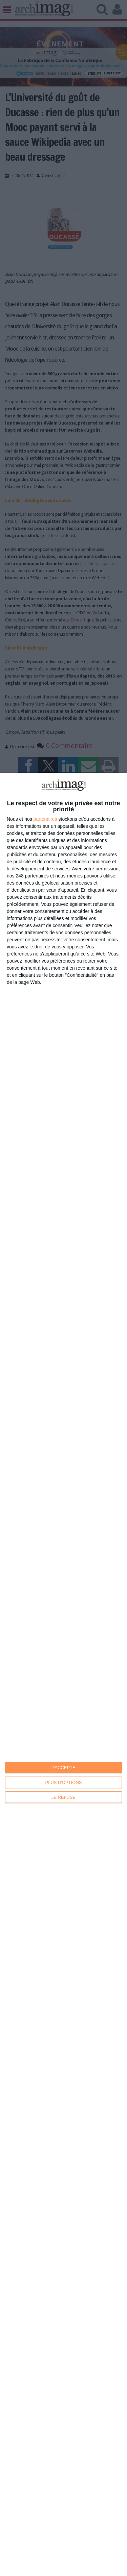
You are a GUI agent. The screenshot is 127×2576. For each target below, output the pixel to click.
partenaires (45, 819)
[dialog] (63, 1674)
